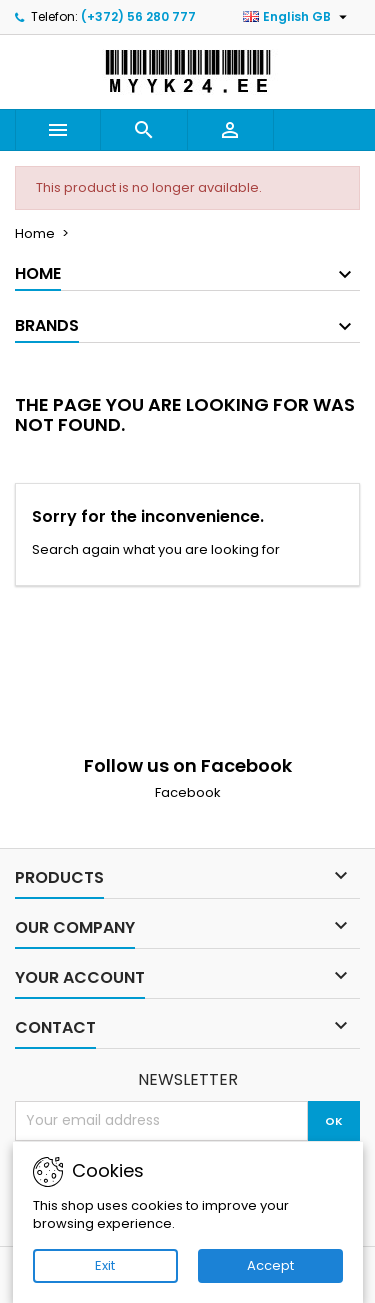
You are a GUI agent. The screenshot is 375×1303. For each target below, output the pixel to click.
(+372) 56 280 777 (138, 16)
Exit (105, 1265)
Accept (270, 1265)
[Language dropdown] (297, 17)
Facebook (188, 792)
